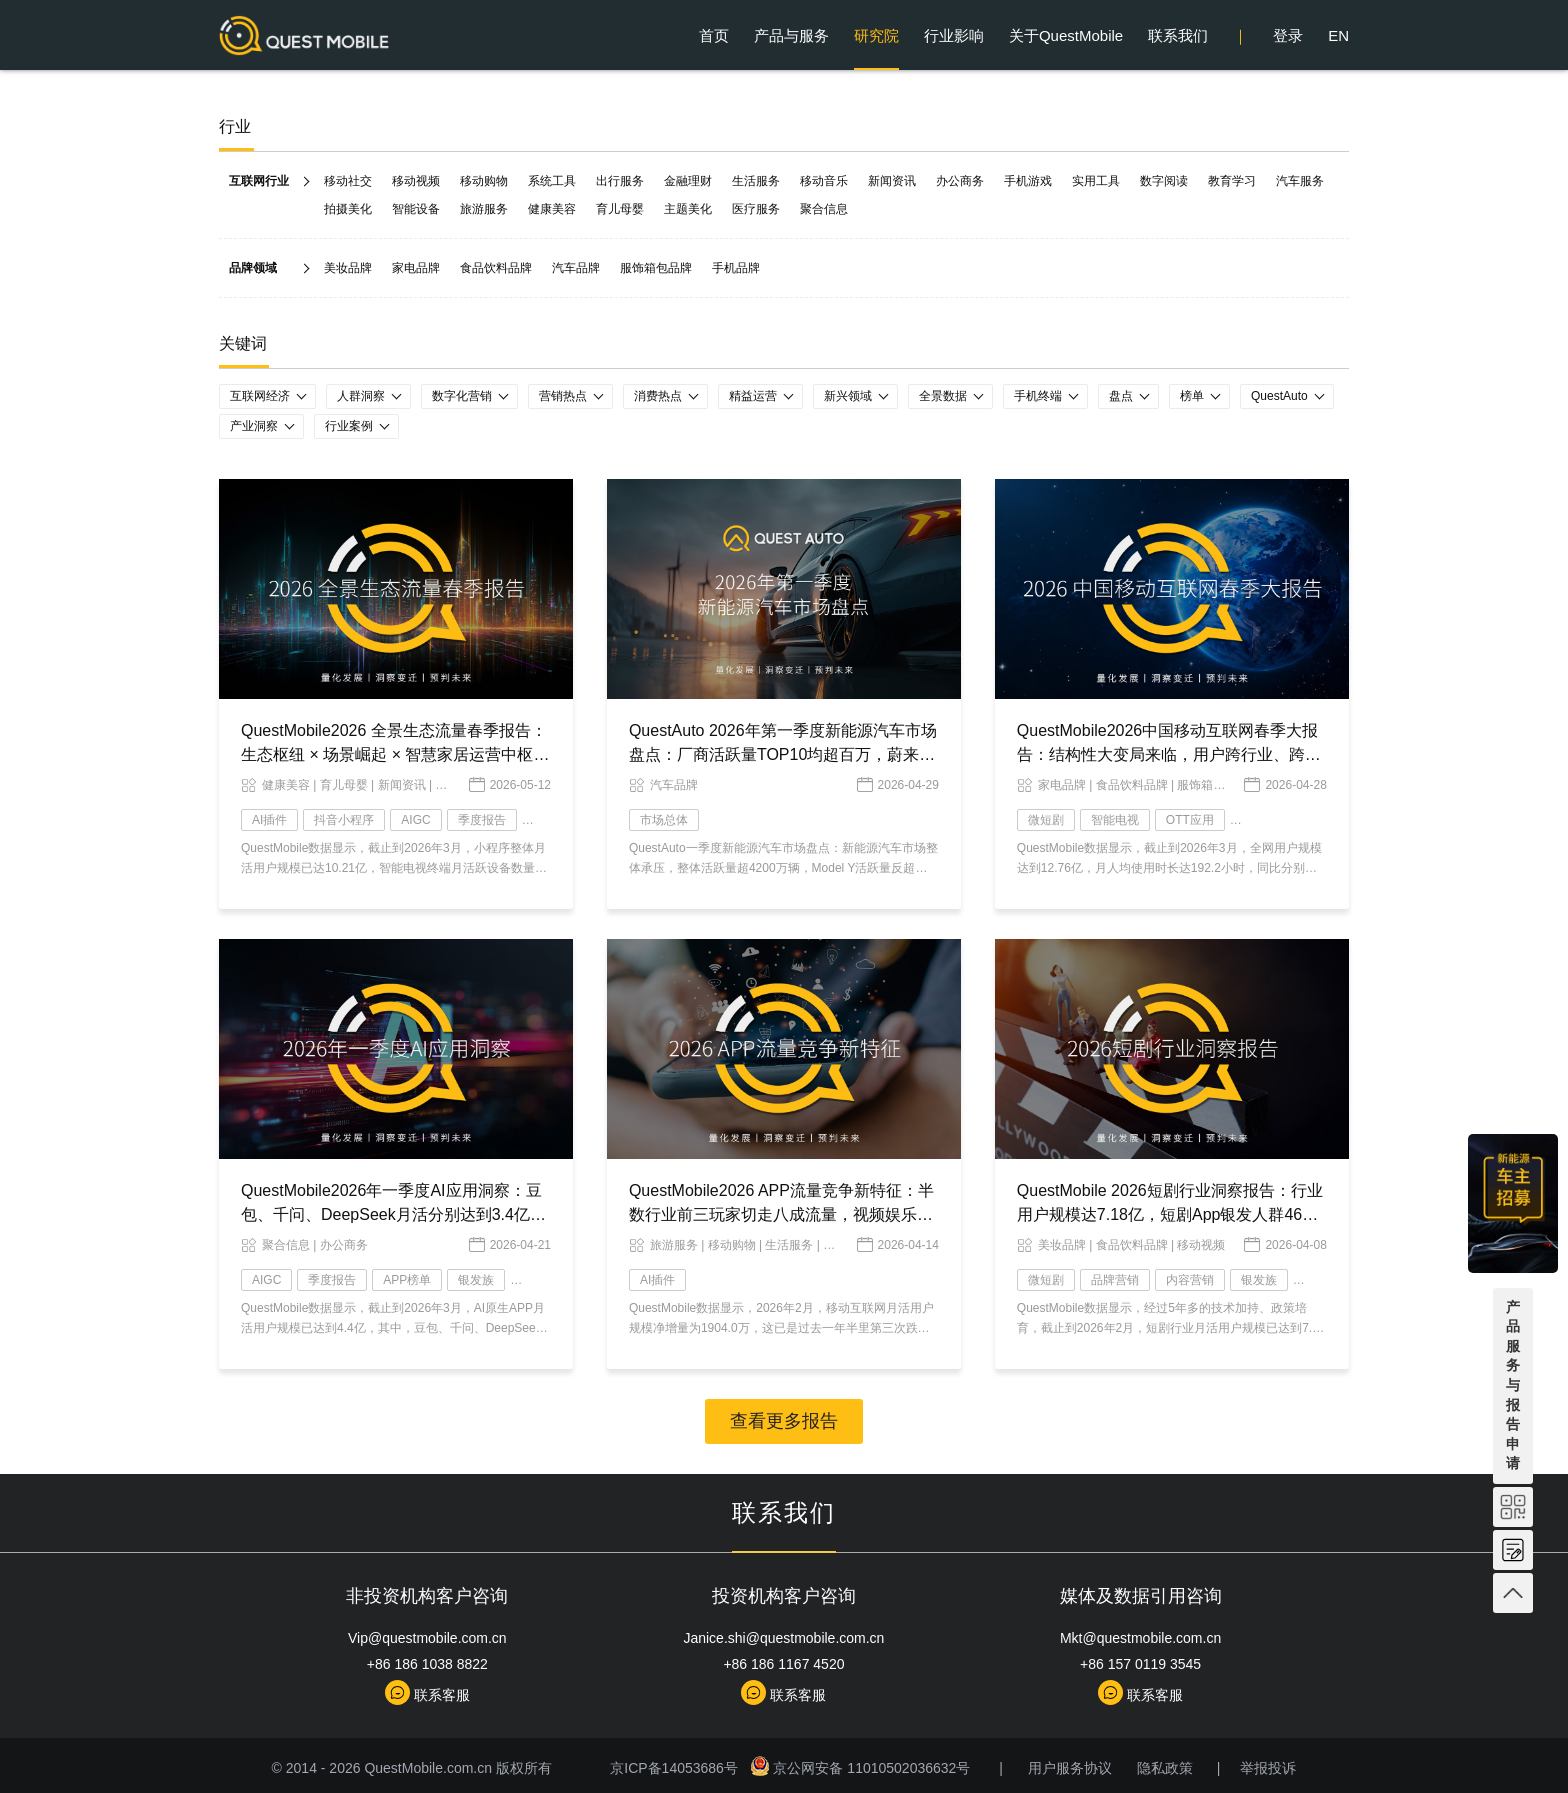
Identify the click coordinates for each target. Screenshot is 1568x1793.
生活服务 (756, 181)
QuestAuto (1279, 396)
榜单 (1192, 396)
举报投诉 (1268, 1768)
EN (1338, 35)
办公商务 (960, 181)
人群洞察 (361, 396)
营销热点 (563, 396)
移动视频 (416, 181)
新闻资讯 (892, 181)
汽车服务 (1300, 181)
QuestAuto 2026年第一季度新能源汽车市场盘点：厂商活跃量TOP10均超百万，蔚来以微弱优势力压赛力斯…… (783, 754)
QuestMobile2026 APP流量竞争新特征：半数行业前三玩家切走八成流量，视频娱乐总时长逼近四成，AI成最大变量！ (781, 1214)
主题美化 (688, 209)
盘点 (1121, 396)
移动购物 (484, 181)
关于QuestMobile (1066, 35)
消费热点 (658, 396)
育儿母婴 (620, 209)
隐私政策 (1165, 1768)
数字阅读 (1164, 181)
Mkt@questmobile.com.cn (1140, 1638)
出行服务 (620, 181)
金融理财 (688, 181)
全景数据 (943, 396)
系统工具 (552, 181)
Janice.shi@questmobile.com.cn (783, 1638)
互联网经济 (260, 396)
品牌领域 (253, 268)
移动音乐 (824, 181)
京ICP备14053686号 (677, 1768)
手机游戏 (1028, 181)
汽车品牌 (576, 268)
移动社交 (348, 181)
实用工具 (1096, 181)
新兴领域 (848, 396)
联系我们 (1178, 35)
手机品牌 (736, 268)
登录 (1288, 35)
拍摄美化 (348, 209)
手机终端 (1038, 396)
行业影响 (954, 35)
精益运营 (753, 396)
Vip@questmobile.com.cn (427, 1638)
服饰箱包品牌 (656, 268)
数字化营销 (462, 396)
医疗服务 (756, 209)
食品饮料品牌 (496, 268)
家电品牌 (416, 268)
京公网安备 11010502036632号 (862, 1768)
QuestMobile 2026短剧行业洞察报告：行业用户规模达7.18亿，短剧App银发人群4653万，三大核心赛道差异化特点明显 (1170, 1214)
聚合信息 (824, 209)
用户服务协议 (1070, 1768)
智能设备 (416, 209)
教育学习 (1232, 181)
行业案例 (349, 426)
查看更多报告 (784, 1421)
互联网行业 (259, 181)
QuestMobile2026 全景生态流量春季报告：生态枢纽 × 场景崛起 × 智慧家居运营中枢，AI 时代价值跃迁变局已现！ (395, 754)
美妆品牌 (348, 268)
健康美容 (552, 209)
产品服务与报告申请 (1513, 1385)
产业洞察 (254, 426)
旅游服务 (484, 209)
